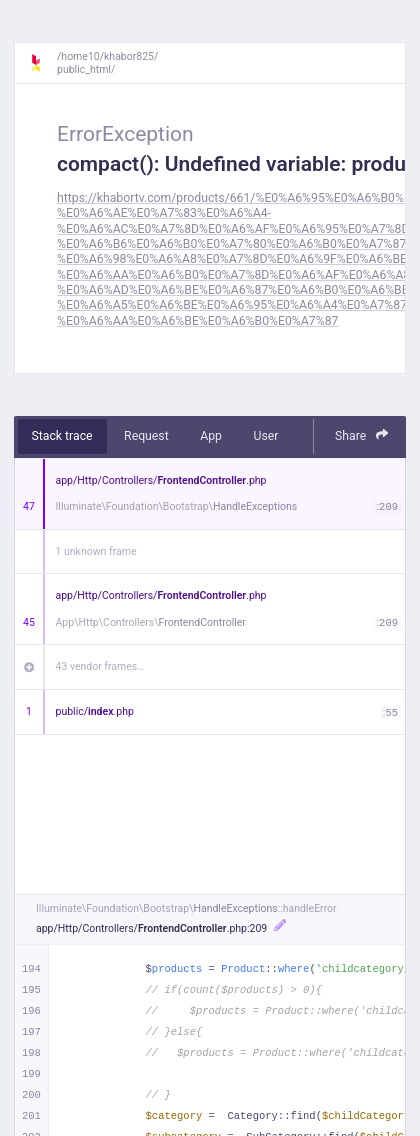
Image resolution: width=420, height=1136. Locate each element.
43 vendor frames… (100, 666)
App (211, 436)
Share (362, 435)
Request (146, 436)
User (265, 436)
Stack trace (62, 436)
